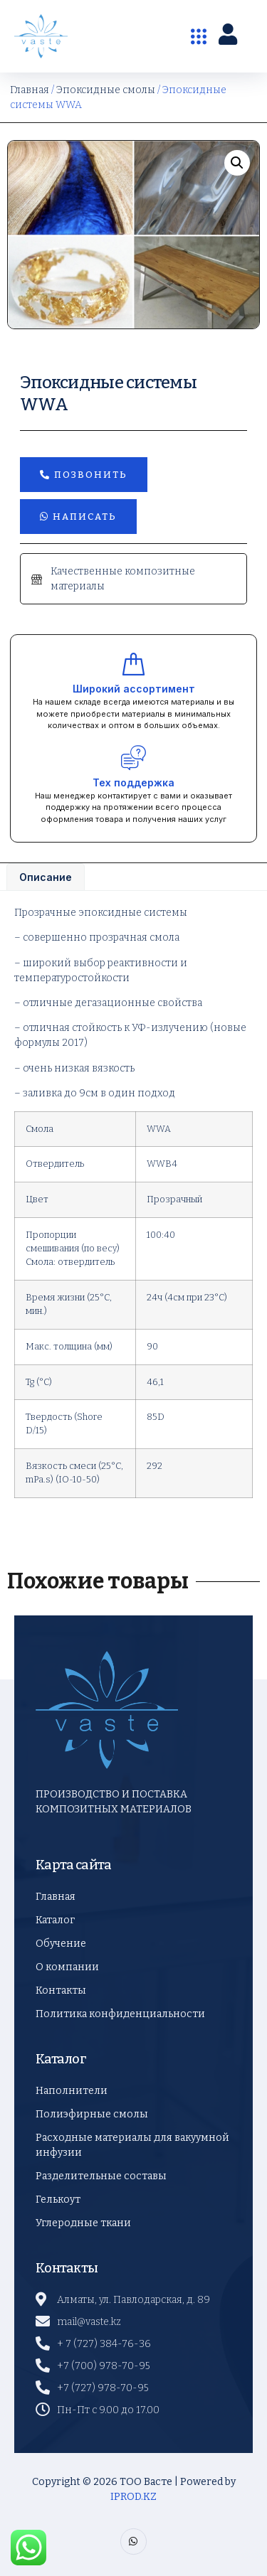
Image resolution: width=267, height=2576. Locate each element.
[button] (237, 163)
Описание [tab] (45, 877)
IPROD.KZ (133, 2497)
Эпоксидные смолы (105, 90)
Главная (29, 90)
